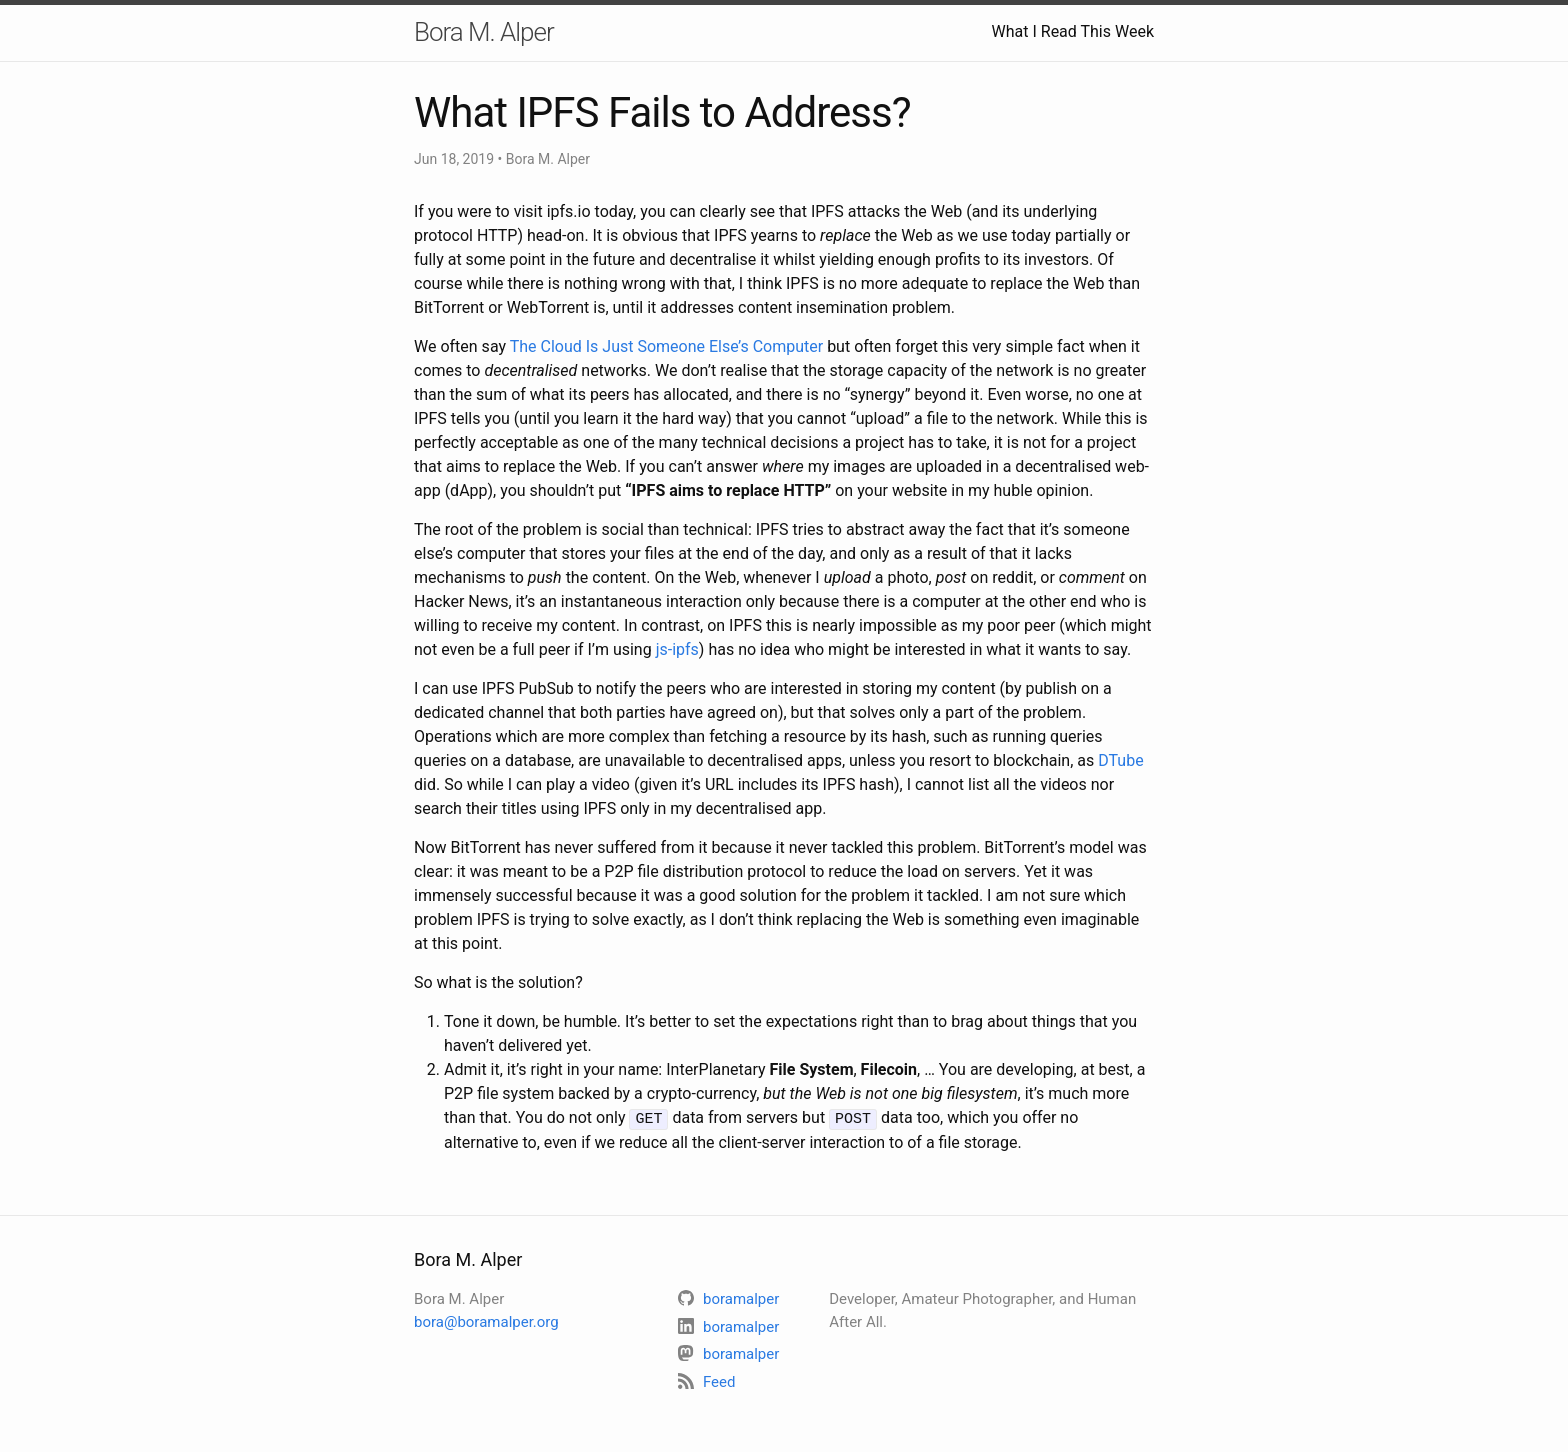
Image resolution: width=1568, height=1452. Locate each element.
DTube (1120, 760)
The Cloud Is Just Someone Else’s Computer (666, 346)
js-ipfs (677, 649)
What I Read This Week (1073, 31)
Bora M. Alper (484, 32)
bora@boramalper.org (486, 1321)
